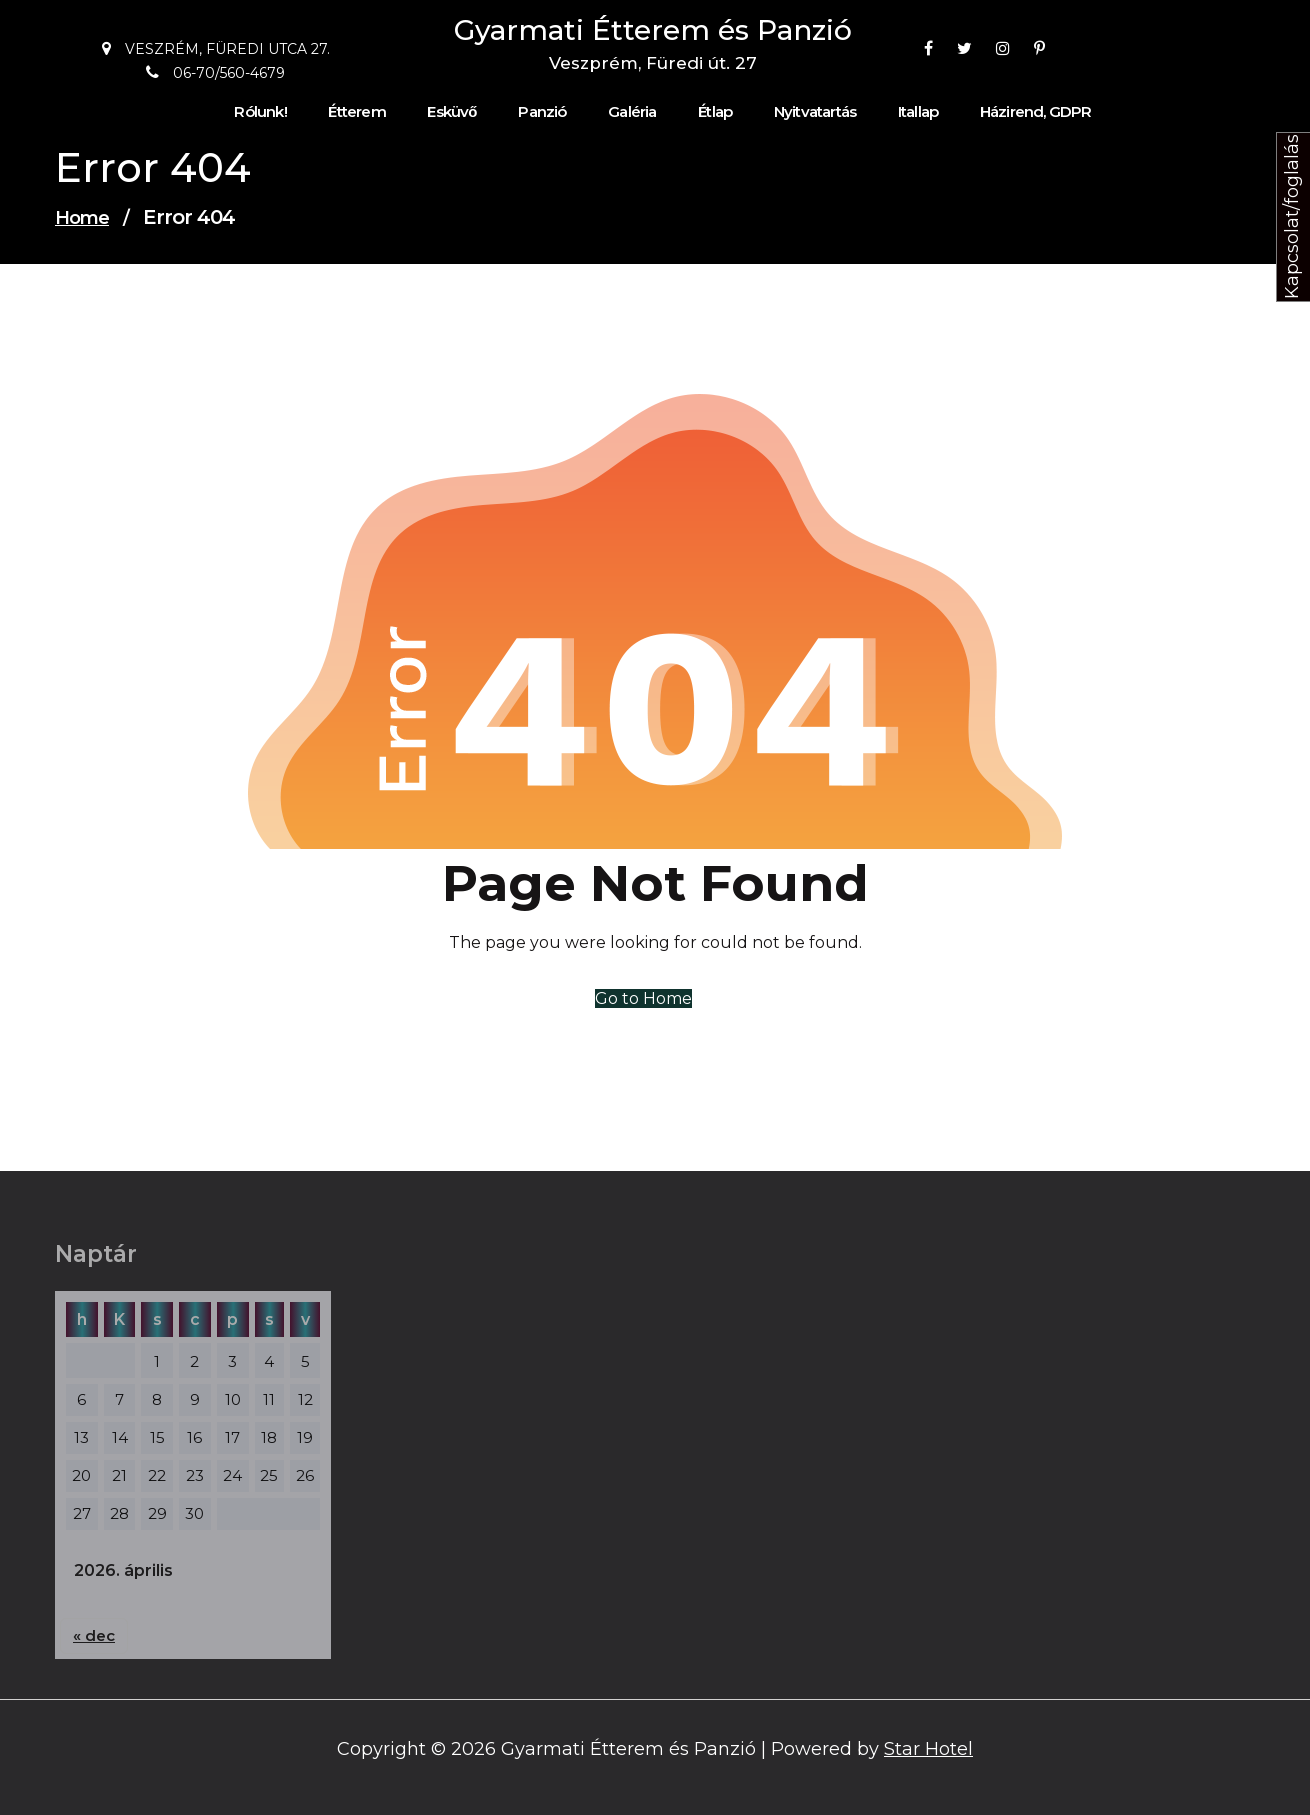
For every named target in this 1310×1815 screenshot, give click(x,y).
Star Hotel (928, 1749)
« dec (94, 1635)
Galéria (632, 112)
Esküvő (451, 112)
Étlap (715, 112)
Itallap (918, 112)
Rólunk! (260, 112)
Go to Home (643, 998)
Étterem (356, 112)
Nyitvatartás (815, 112)
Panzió (542, 112)
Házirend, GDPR (1036, 112)
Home (82, 218)
